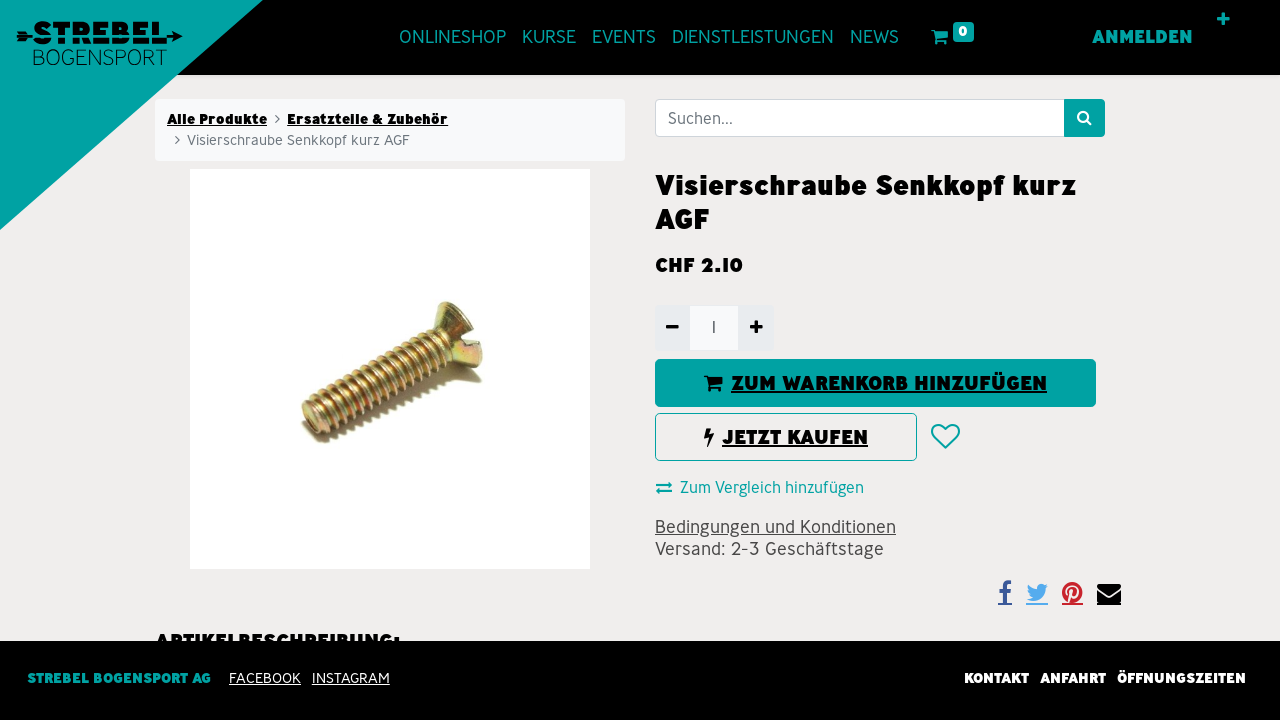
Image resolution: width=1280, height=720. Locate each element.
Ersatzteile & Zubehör (367, 119)
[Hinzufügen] (755, 328)
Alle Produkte (217, 119)
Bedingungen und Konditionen (775, 527)
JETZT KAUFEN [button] (786, 437)
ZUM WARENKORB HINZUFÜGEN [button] (875, 383)
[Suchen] (1084, 118)
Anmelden (1142, 37)
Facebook (265, 678)
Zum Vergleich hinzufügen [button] (760, 487)
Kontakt (996, 678)
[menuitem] (452, 37)
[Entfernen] (672, 328)
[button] (1223, 20)
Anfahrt (1073, 678)
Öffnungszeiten (1181, 678)
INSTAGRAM (351, 678)
